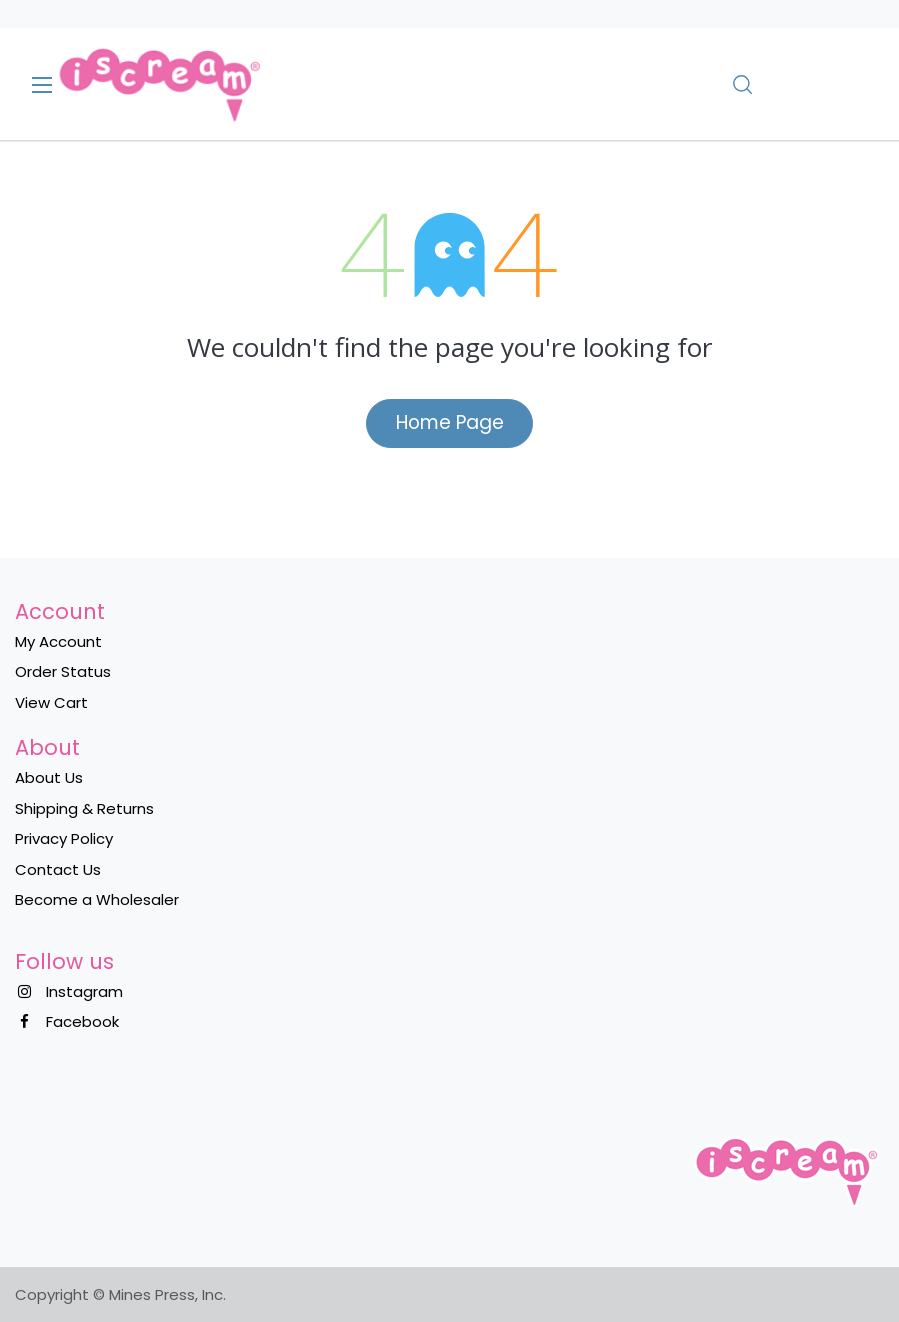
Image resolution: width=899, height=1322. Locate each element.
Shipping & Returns (84, 808)
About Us (49, 777)
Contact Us (58, 869)
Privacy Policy (64, 838)
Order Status (63, 671)
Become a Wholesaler (97, 899)
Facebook (82, 1021)
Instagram (84, 991)
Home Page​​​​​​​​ (450, 422)
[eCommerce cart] (799, 84)
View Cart (51, 702)
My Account (58, 641)
